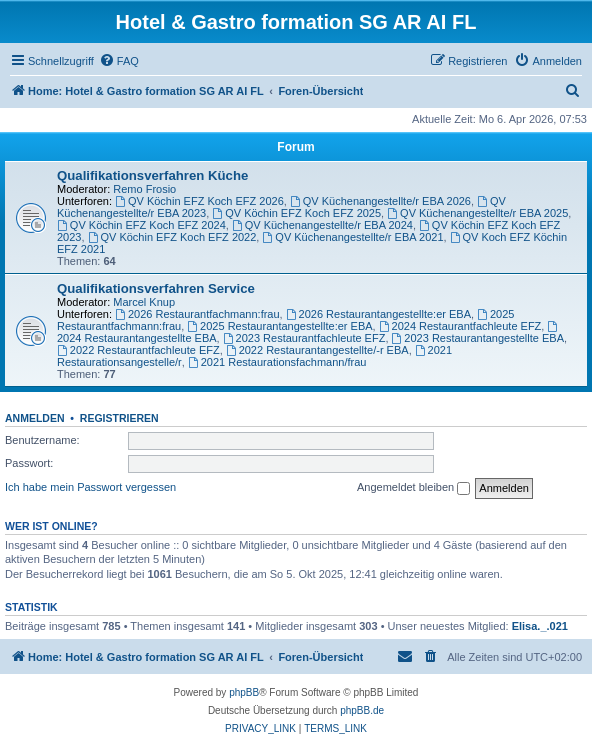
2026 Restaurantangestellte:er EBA (378, 314)
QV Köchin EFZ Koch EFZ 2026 (199, 201)
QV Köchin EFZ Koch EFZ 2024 (141, 225)
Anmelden (35, 418)
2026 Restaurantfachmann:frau (197, 314)
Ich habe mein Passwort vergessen (90, 487)
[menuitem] (119, 61)
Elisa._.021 (540, 626)
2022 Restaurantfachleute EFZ (138, 350)
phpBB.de (362, 710)
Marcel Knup (144, 302)
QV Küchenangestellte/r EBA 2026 (380, 201)
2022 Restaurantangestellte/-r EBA (317, 350)
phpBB (244, 692)
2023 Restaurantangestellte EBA (478, 338)
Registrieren (119, 418)
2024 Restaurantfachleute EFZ (460, 326)
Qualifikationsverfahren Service (156, 288)
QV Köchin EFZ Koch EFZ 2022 (172, 237)
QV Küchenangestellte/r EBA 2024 (322, 225)
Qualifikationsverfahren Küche (152, 175)
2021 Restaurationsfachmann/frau (277, 362)
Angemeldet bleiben (413, 488)
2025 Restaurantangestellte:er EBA (279, 326)
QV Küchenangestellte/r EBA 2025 (477, 213)
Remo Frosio (144, 189)
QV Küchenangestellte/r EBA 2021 (352, 237)
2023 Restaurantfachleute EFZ (304, 338)
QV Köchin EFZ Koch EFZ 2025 (296, 213)
